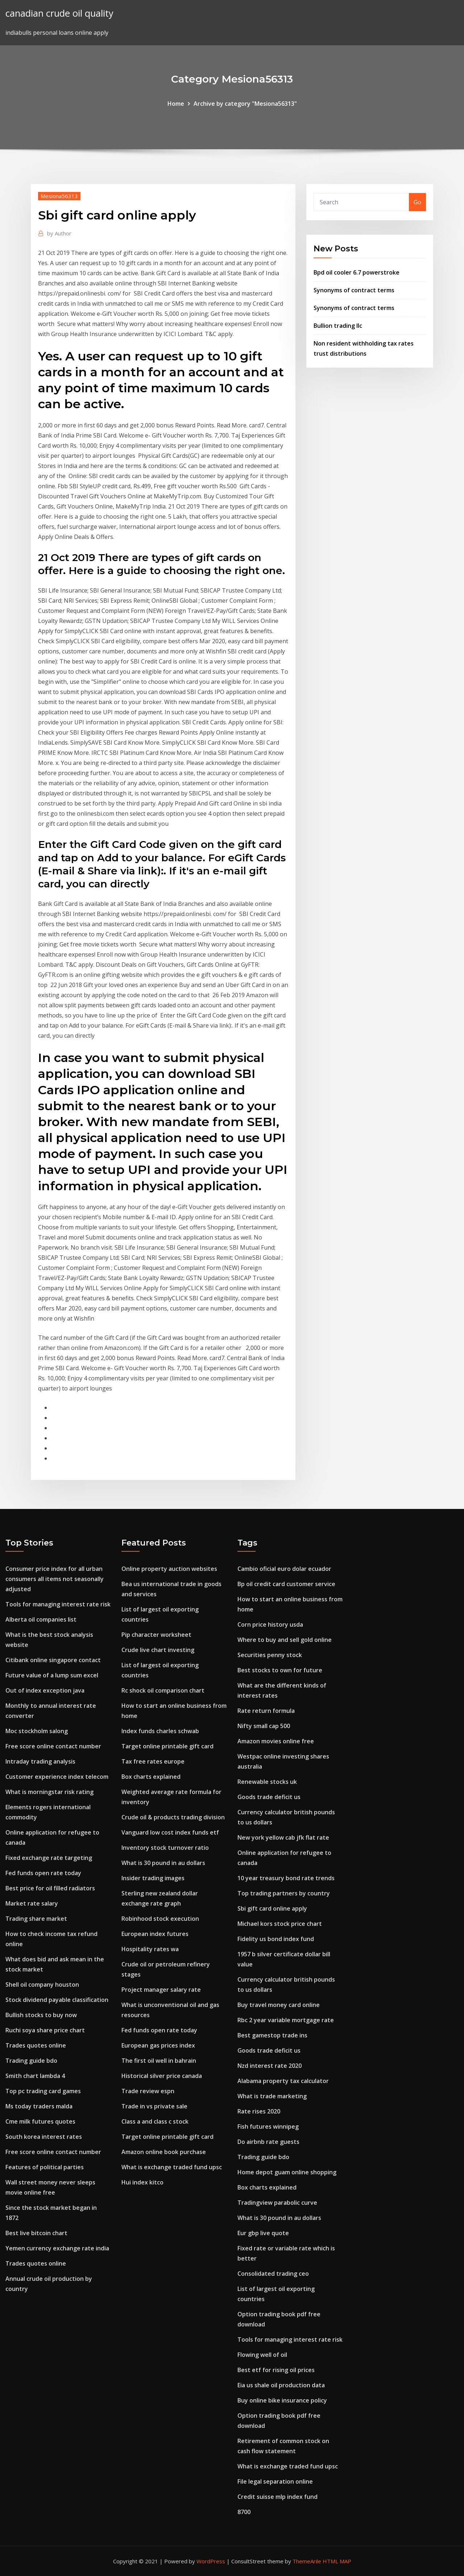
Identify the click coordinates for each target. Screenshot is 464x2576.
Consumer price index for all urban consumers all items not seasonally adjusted (54, 1579)
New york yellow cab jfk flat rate (283, 1837)
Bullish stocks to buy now (41, 2015)
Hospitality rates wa (150, 1949)
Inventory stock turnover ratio (165, 1848)
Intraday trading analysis (40, 1761)
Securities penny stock (269, 1655)
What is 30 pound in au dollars (163, 1863)
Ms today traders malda (38, 2106)
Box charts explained (151, 1777)
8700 (243, 2512)
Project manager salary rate (161, 1990)
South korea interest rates (43, 2137)
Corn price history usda (270, 1624)
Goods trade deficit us (269, 1797)
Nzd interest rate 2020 (269, 2066)
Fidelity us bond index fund (275, 1939)
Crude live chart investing (157, 1650)
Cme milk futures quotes (40, 2121)
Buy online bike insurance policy (282, 2400)
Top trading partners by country (283, 1893)
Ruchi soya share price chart (45, 2030)
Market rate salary (31, 1903)
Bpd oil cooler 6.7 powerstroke (356, 272)
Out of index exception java (44, 1690)
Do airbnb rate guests (268, 2142)
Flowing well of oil (262, 2355)
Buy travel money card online (278, 2005)
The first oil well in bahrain (158, 2061)
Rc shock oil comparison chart (162, 1690)
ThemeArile (307, 2561)
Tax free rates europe (153, 1761)
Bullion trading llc (338, 326)
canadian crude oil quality (59, 13)
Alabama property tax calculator (283, 2081)
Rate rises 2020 (258, 2111)
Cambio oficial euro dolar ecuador (284, 1569)
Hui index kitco (142, 2182)
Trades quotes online (35, 2045)
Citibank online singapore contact (53, 1660)
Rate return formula (266, 1711)
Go (417, 202)
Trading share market (36, 1919)
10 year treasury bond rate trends (286, 1878)
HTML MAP (337, 2561)
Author (59, 233)
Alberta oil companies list (40, 1619)
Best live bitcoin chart (36, 2233)
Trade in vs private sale (154, 2106)
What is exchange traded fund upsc (171, 2167)
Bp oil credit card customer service (286, 1584)
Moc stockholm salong (36, 1731)
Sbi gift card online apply (272, 1908)
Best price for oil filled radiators (50, 1888)
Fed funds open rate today (43, 1873)
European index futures (154, 1934)
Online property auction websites (169, 1569)
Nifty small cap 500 (263, 1726)
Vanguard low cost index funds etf (170, 1832)
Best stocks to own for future (279, 1670)
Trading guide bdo (31, 2061)
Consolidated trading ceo (273, 2274)
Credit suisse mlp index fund (277, 2497)
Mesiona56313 (59, 196)
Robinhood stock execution (160, 1919)
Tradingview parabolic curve (277, 2203)
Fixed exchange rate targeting (48, 1858)
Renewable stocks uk (267, 1782)
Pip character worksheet (156, 1635)
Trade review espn (147, 2091)
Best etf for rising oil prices (276, 2370)
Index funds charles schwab (160, 1731)
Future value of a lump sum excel (51, 1675)
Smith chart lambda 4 (35, 2076)
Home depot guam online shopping (286, 2172)
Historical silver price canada (161, 2076)
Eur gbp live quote (263, 2233)
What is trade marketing (272, 2096)
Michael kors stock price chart (279, 1924)
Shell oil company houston (42, 1985)
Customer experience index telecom (56, 1777)
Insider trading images (153, 1878)
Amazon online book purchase (163, 2152)
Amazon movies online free (275, 1741)
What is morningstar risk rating (49, 1792)
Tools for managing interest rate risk (58, 1604)
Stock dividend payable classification (56, 2000)
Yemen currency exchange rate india (57, 2248)
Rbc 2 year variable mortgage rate (285, 2020)
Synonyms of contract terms (354, 290)
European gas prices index (158, 2045)
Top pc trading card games (43, 2091)
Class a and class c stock (154, 2121)
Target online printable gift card (167, 1746)
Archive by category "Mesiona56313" (245, 104)
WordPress (210, 2561)
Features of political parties (44, 2167)
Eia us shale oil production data (281, 2385)
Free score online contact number (53, 1746)
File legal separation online (275, 2481)
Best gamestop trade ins (272, 2035)
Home (175, 104)
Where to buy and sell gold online (284, 1640)
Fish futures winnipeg (268, 2126)
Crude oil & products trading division (173, 1817)
